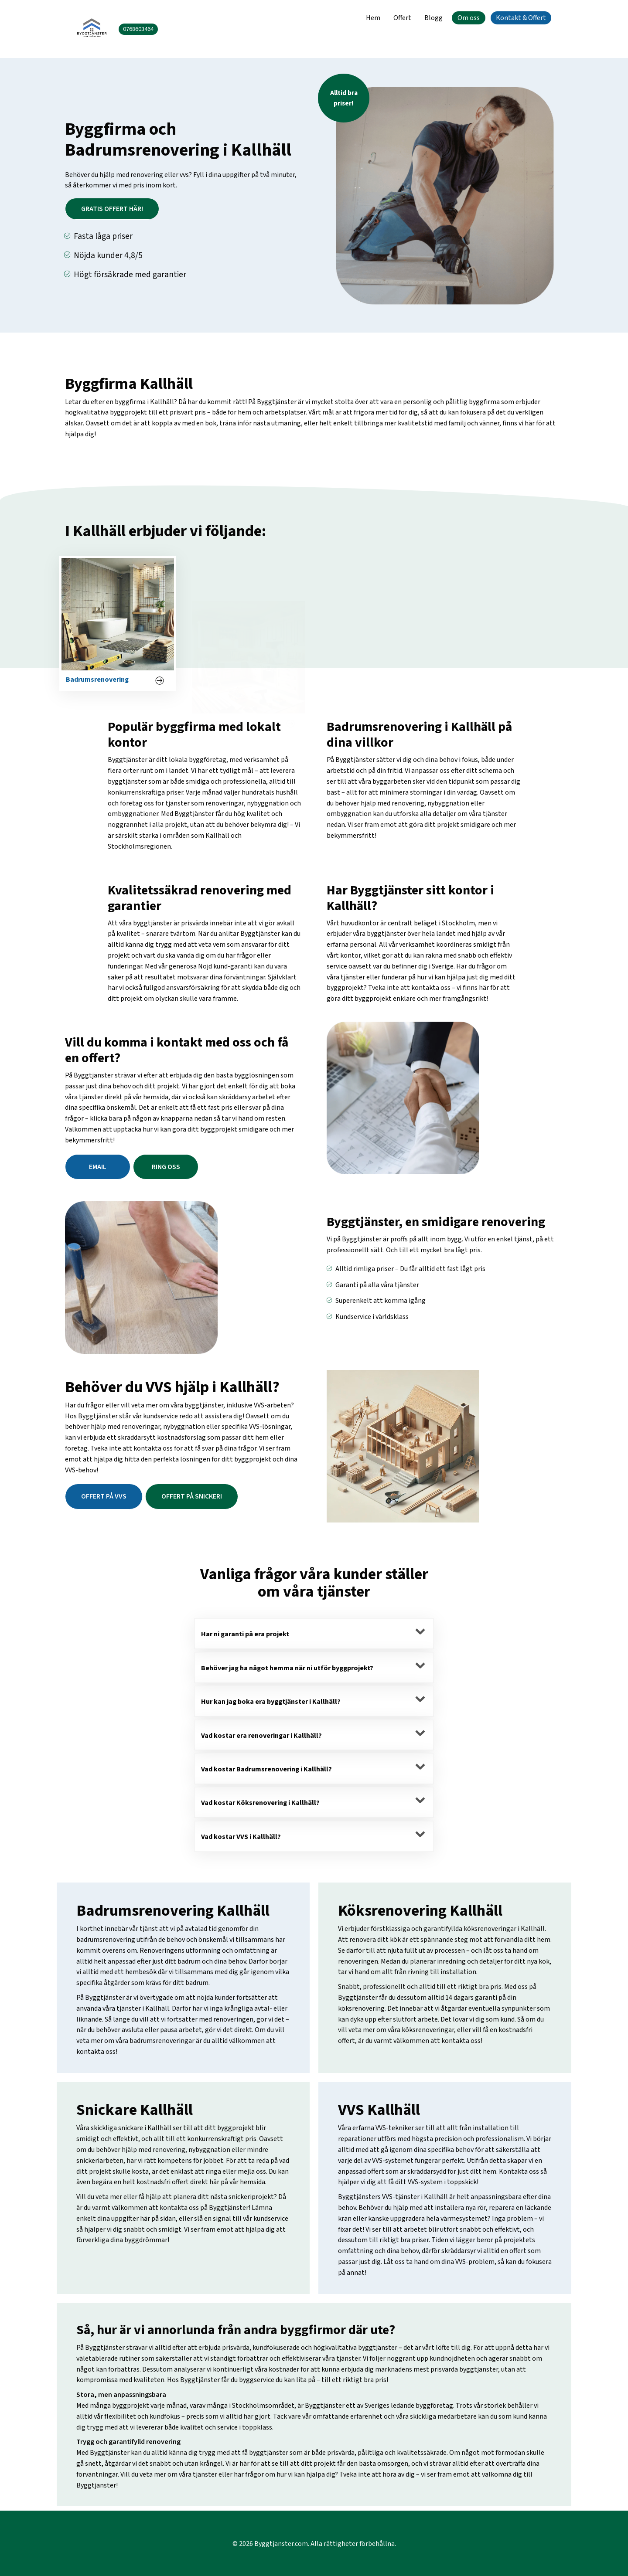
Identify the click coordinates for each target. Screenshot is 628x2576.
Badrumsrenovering (97, 711)
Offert (402, 18)
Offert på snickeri (191, 1496)
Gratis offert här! (112, 209)
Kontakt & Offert (521, 18)
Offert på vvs (103, 1496)
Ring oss (166, 1167)
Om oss (468, 18)
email (97, 1167)
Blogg (433, 18)
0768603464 (138, 29)
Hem (373, 18)
